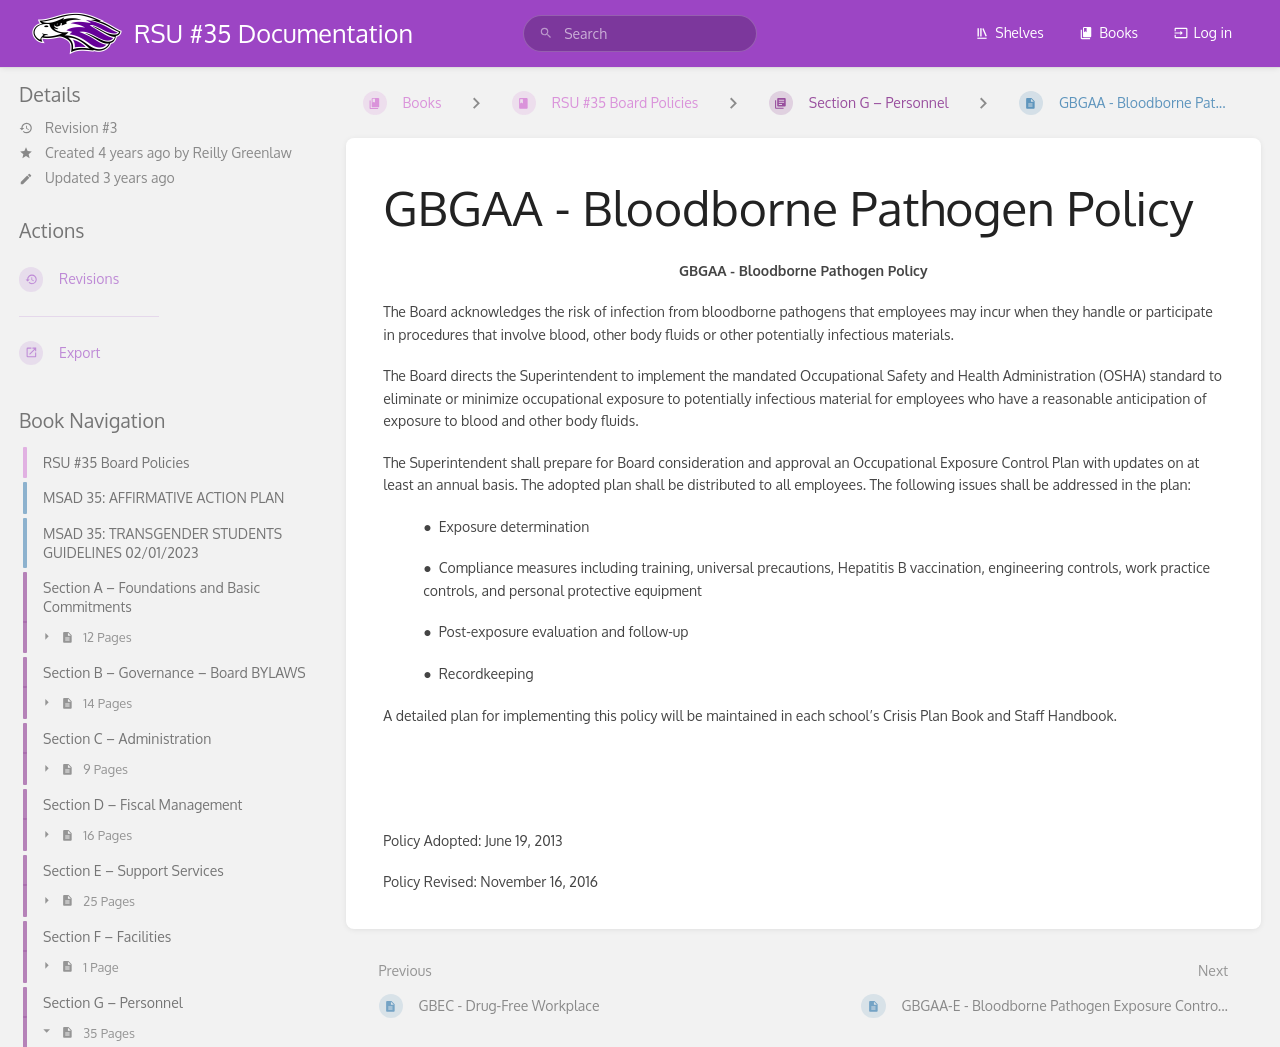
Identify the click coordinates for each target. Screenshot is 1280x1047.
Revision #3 (68, 128)
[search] (640, 33)
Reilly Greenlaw (242, 152)
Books (1108, 32)
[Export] (166, 353)
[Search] (546, 33)
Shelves (1009, 32)
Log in (1203, 32)
